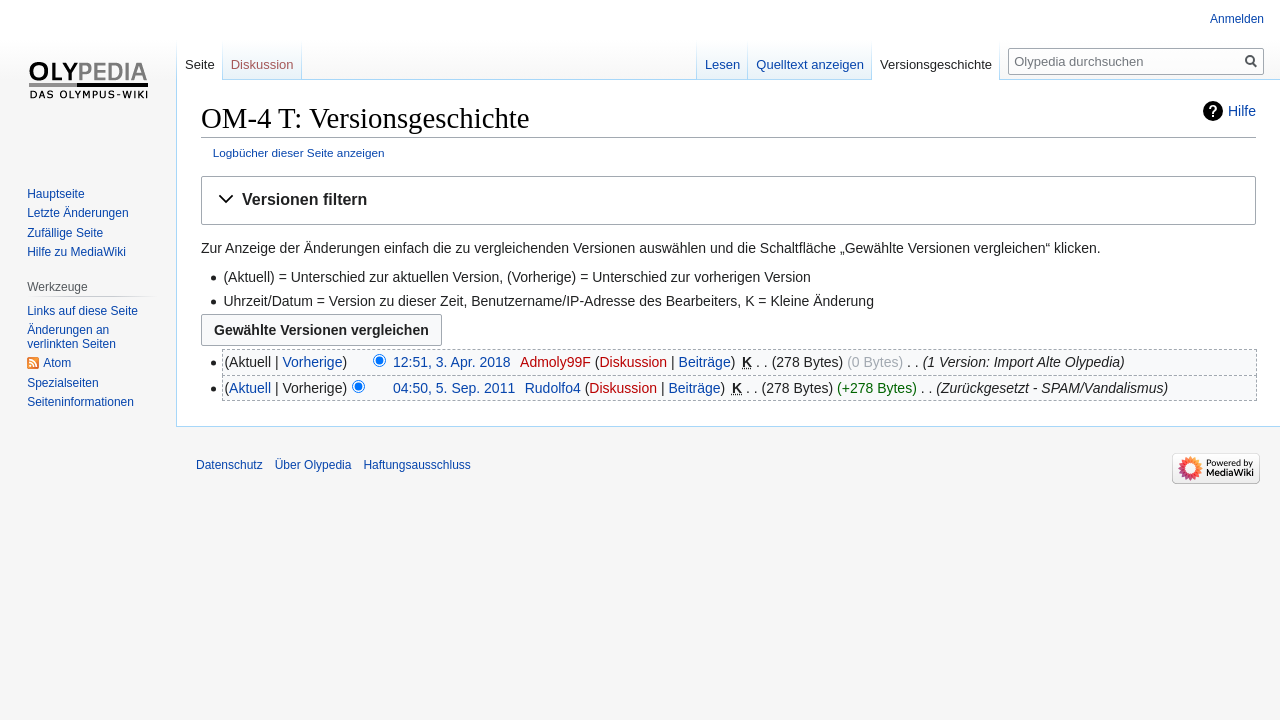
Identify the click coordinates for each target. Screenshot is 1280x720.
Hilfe (1242, 111)
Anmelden (1237, 19)
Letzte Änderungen (77, 213)
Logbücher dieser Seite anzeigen (299, 152)
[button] (728, 200)
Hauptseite (55, 194)
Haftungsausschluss (416, 465)
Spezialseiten (62, 383)
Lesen (722, 64)
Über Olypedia (313, 465)
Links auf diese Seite (82, 311)
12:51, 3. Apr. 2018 (452, 362)
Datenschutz (229, 465)
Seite (200, 64)
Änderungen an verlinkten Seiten (71, 337)
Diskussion (633, 362)
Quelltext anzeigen (810, 64)
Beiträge (705, 362)
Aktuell (250, 388)
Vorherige (313, 362)
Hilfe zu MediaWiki (76, 252)
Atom (57, 363)
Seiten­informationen (80, 402)
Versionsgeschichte (936, 64)
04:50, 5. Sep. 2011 (454, 388)
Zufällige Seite (65, 233)
